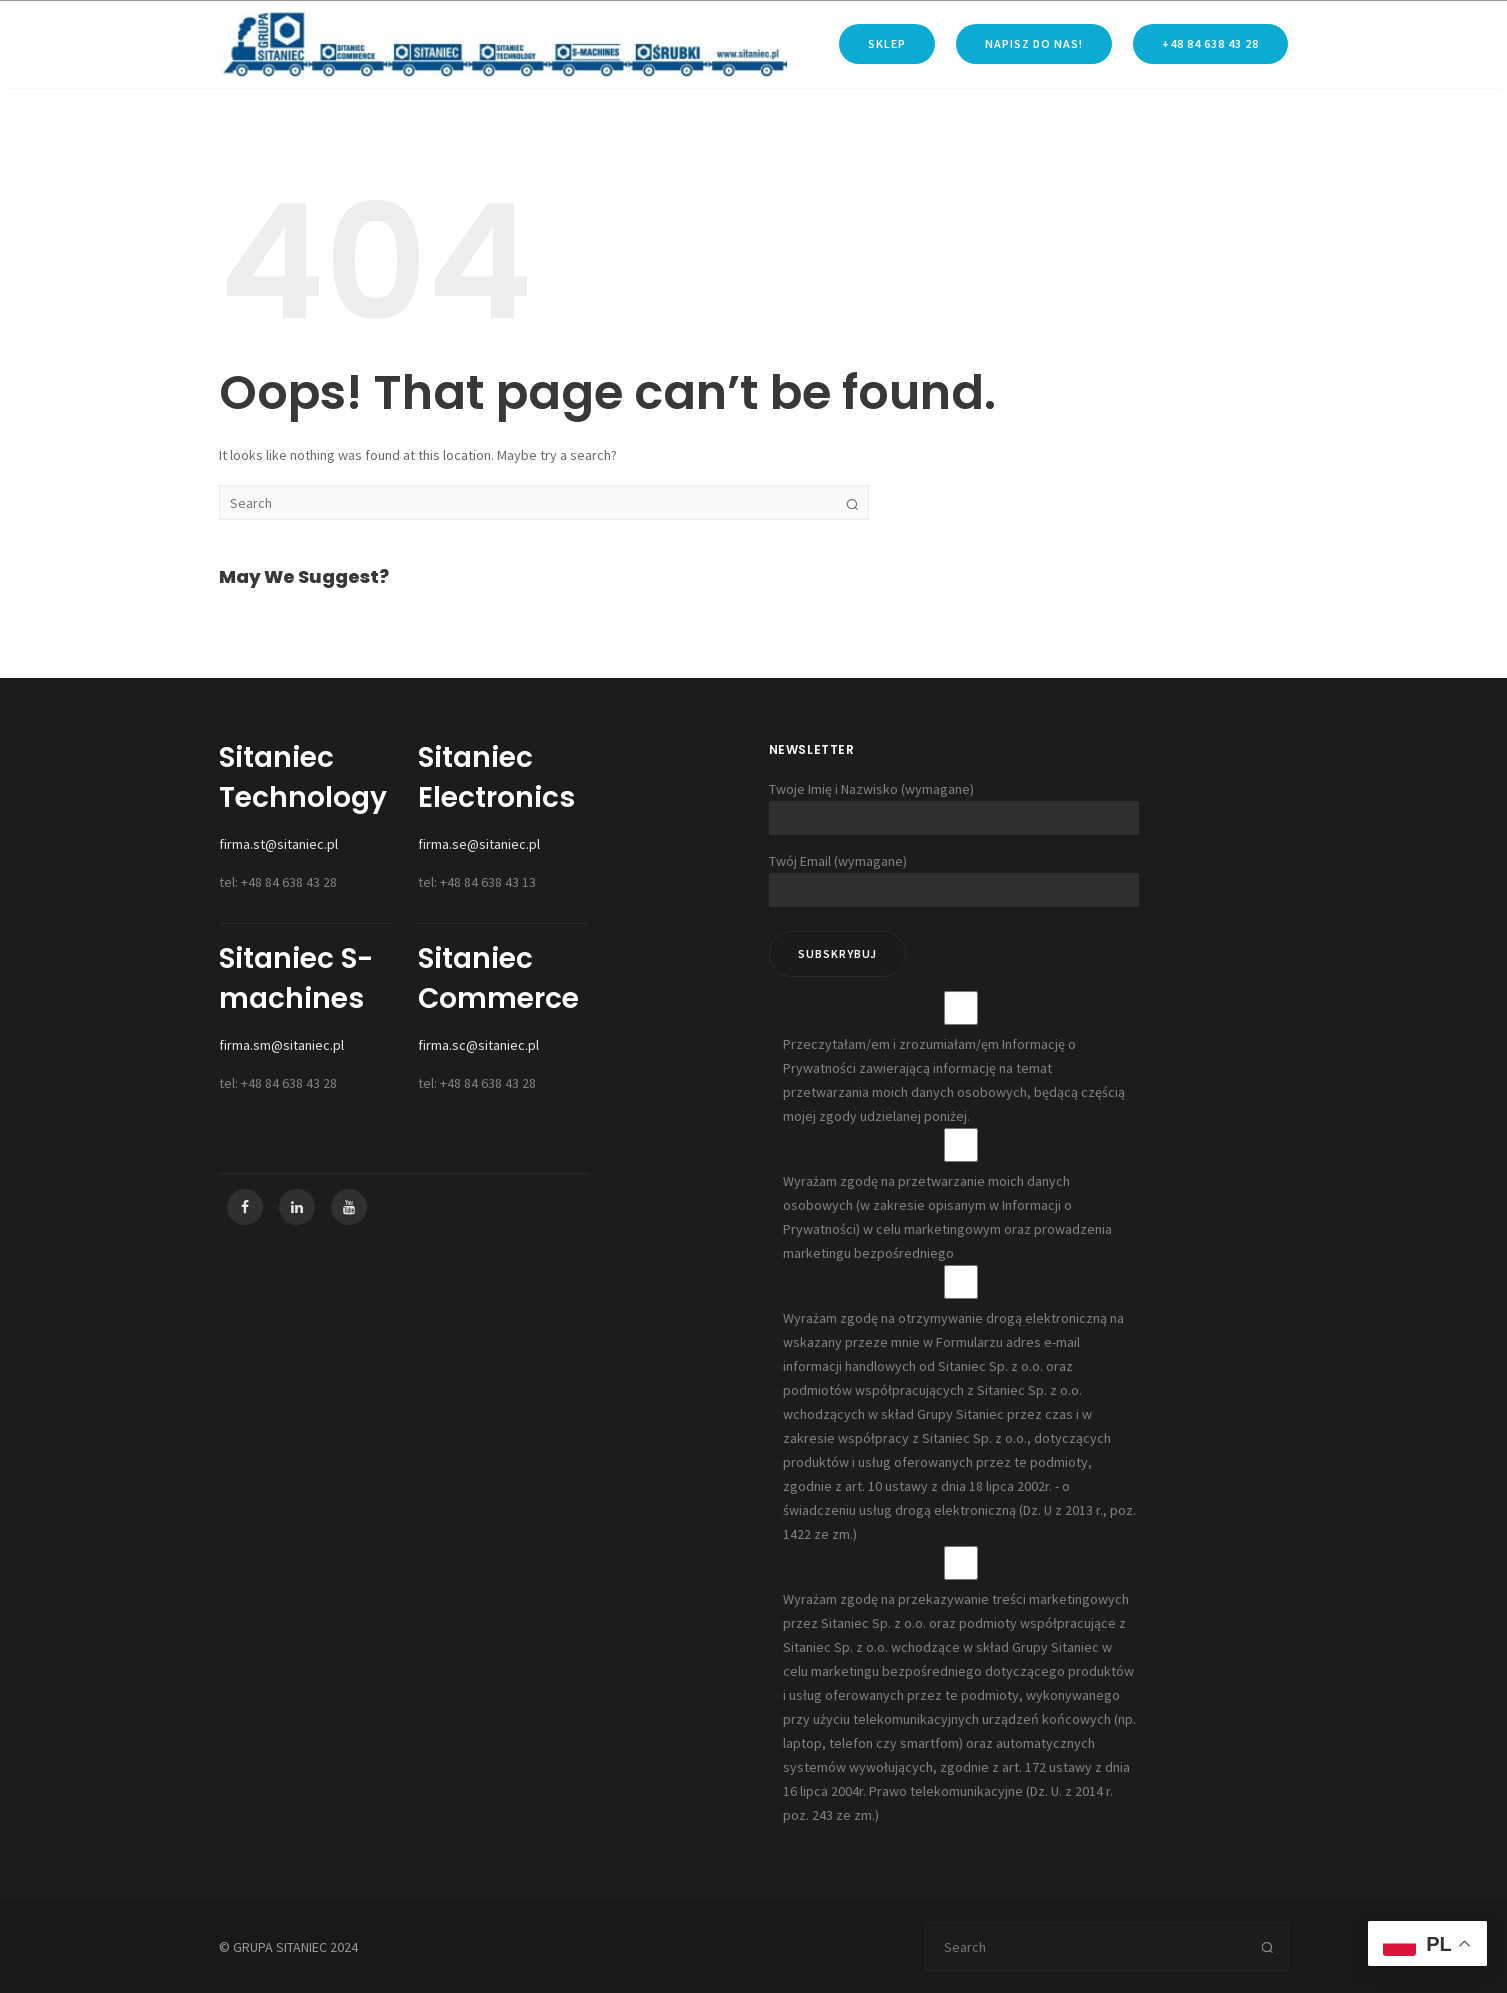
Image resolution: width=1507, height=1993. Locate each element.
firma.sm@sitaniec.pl (281, 1045)
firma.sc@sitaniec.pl (478, 1045)
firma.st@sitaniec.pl (278, 844)
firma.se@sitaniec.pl (479, 844)
